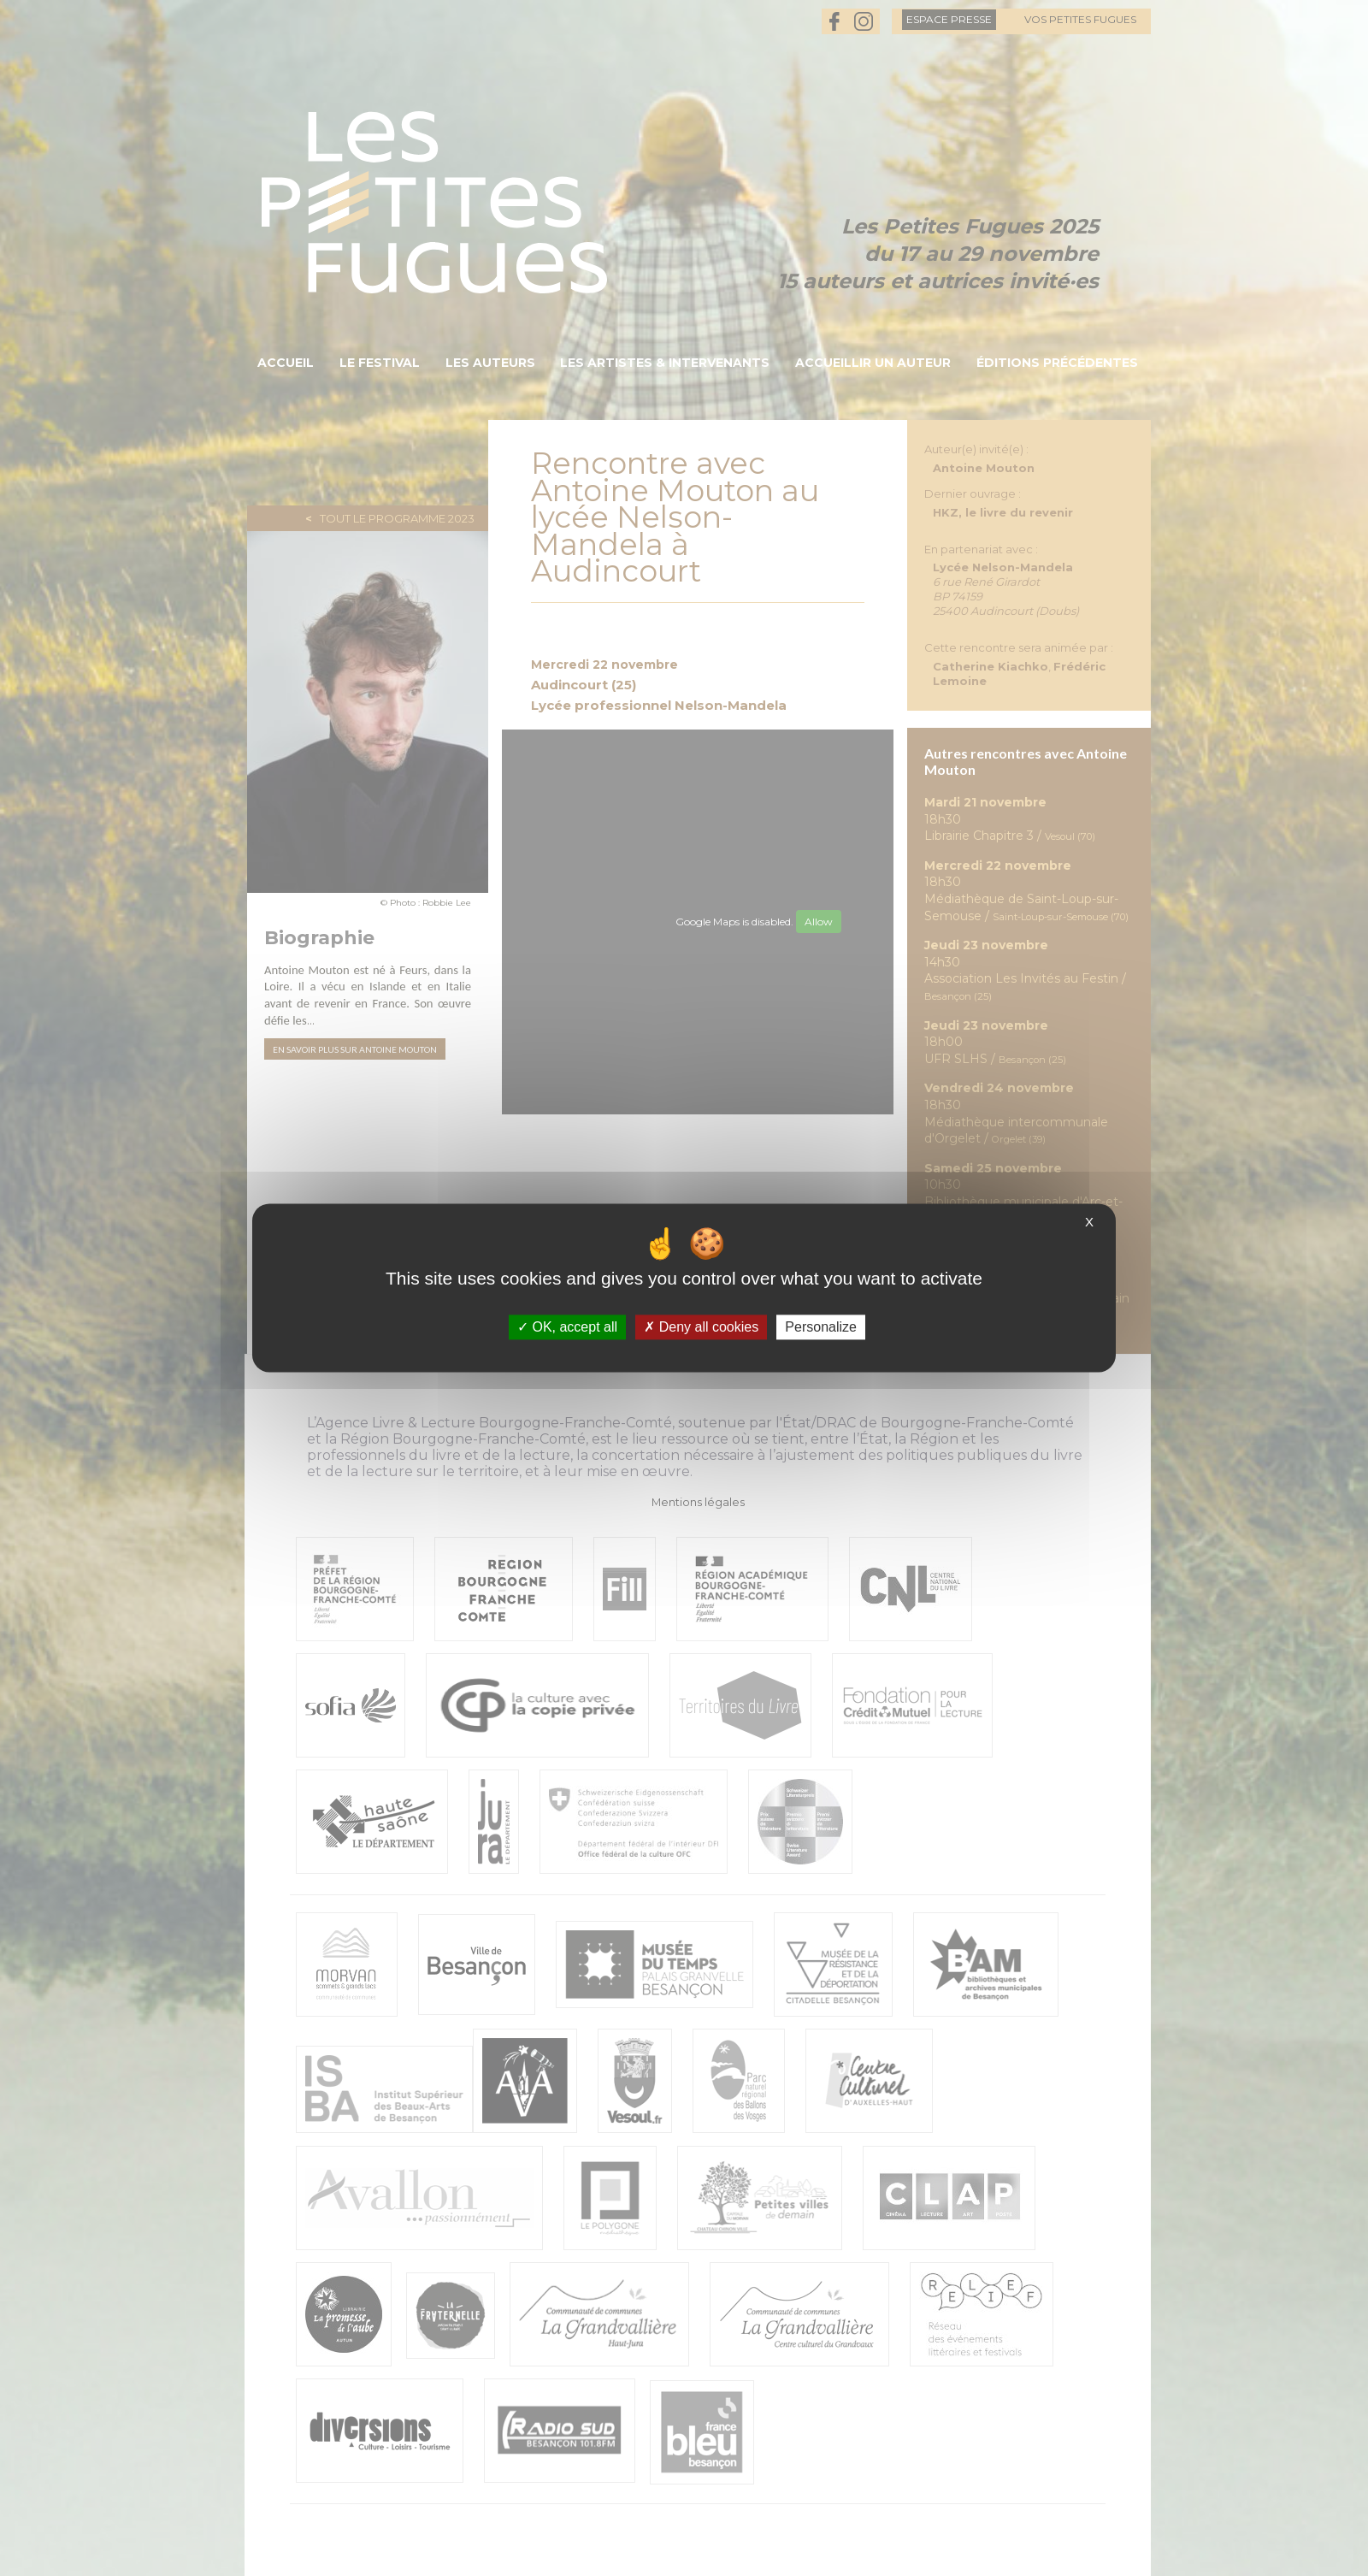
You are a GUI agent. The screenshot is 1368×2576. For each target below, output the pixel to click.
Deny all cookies (701, 1327)
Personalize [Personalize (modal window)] (821, 1327)
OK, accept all (567, 1327)
